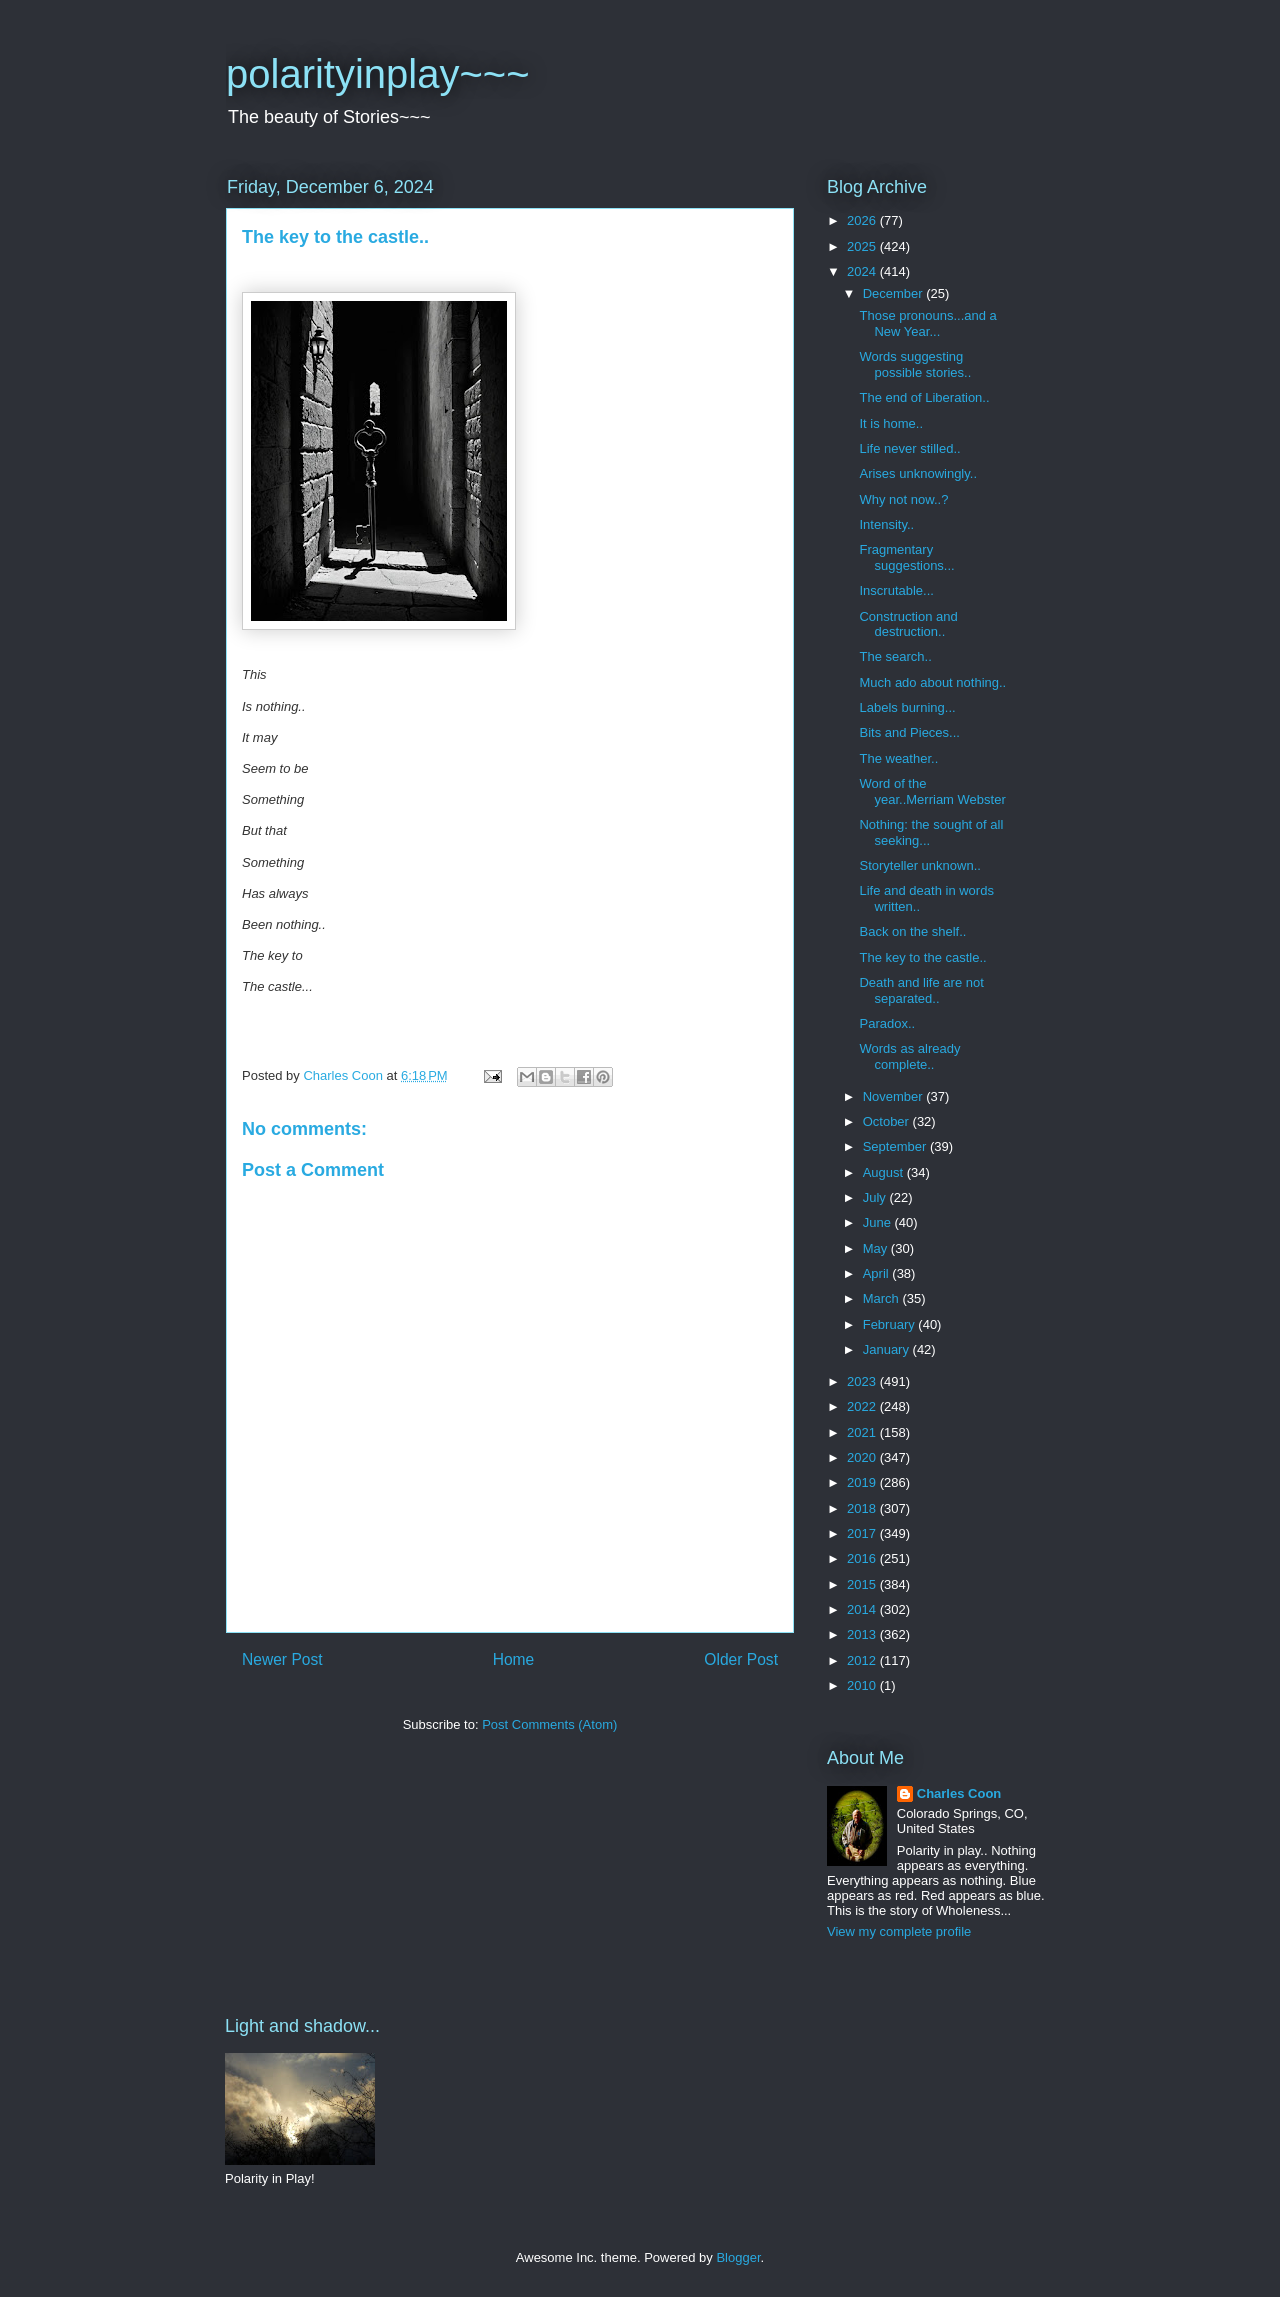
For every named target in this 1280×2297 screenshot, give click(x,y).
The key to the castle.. (922, 957)
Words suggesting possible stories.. (915, 364)
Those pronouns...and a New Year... (927, 323)
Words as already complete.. (909, 1056)
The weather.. (898, 758)
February (891, 1324)
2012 (863, 1660)
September (896, 1146)
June (879, 1222)
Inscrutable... (896, 590)
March (883, 1298)
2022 (863, 1406)
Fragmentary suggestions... (906, 557)
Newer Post (282, 1659)
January (888, 1349)
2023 (863, 1381)
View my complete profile (899, 1931)
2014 (863, 1609)
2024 (863, 271)
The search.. (895, 656)
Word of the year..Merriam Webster (932, 791)
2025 (863, 246)
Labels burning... (907, 707)
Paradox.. (887, 1023)
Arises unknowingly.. (918, 473)
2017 (863, 1533)
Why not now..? (903, 499)
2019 (863, 1482)
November (895, 1096)
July (876, 1197)
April (878, 1273)
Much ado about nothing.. (932, 682)
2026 (863, 220)
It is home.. (891, 423)
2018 (863, 1508)
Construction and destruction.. (908, 624)
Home (514, 1659)
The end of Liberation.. (924, 397)
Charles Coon (959, 1793)
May (877, 1248)
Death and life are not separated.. (921, 990)
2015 (863, 1584)
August (885, 1172)
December (895, 293)
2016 (863, 1558)
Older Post (741, 1659)
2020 (863, 1457)
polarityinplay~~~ (378, 74)
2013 (863, 1634)
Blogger (738, 2257)
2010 (863, 1685)
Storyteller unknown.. (919, 865)
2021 (863, 1432)
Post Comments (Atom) (549, 1724)
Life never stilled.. (909, 448)
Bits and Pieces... (909, 732)
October (888, 1121)
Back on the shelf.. (912, 931)
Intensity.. (886, 524)
